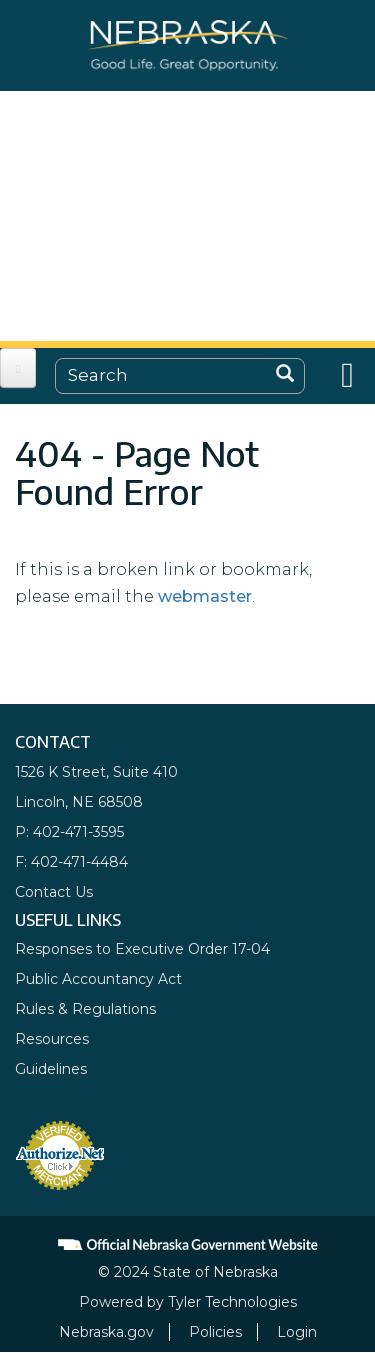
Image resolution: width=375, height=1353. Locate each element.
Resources (52, 1039)
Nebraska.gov (106, 1332)
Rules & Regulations (85, 1009)
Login (297, 1332)
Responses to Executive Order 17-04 (142, 949)
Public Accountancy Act (98, 979)
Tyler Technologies (232, 1302)
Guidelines (51, 1069)
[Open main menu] (18, 368)
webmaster (205, 596)
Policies (215, 1332)
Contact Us (54, 892)
